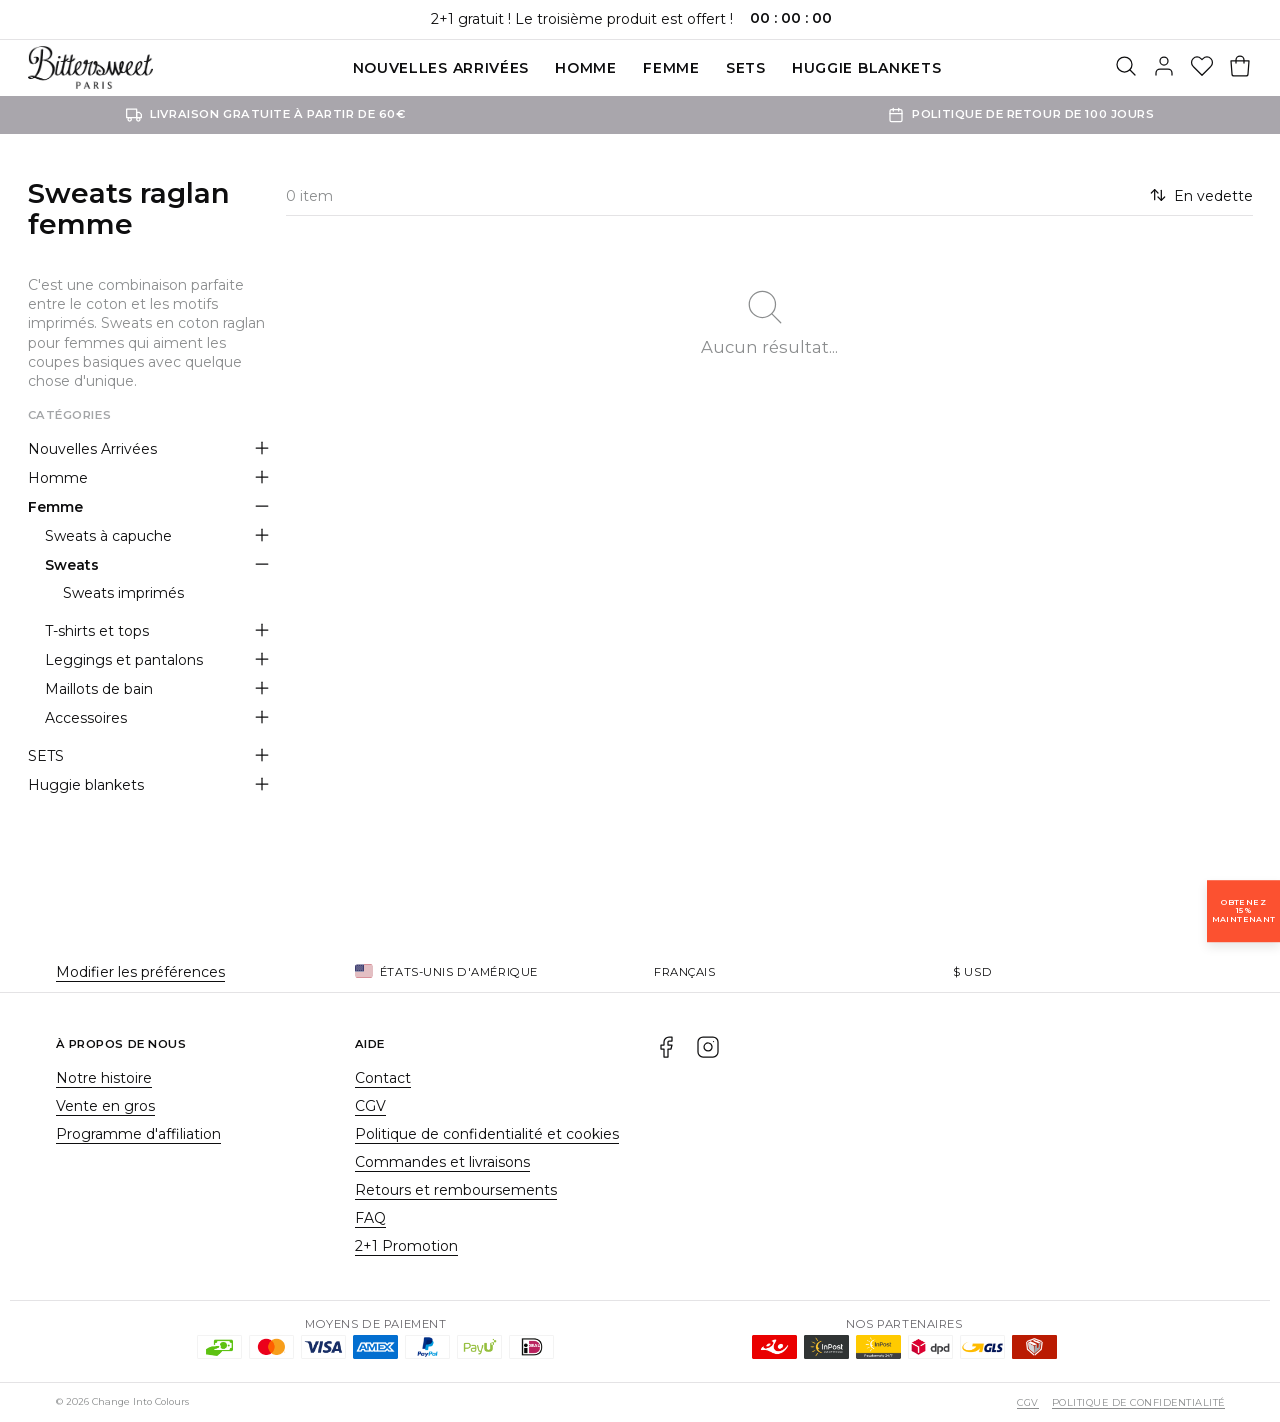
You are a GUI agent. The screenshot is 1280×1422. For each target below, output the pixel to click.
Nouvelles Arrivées (441, 68)
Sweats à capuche (108, 536)
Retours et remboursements (456, 1190)
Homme (586, 68)
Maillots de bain (99, 689)
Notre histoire (104, 1078)
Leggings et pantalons (124, 660)
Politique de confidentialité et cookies (487, 1134)
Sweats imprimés (123, 593)
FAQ (370, 1218)
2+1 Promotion (406, 1246)
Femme (671, 68)
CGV (370, 1106)
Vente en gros (105, 1106)
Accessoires (86, 718)
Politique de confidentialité (1138, 1402)
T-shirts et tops (97, 631)
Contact (383, 1078)
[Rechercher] (1126, 68)
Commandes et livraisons (442, 1162)
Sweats (72, 565)
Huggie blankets (867, 68)
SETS (746, 68)
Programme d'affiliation (138, 1134)
